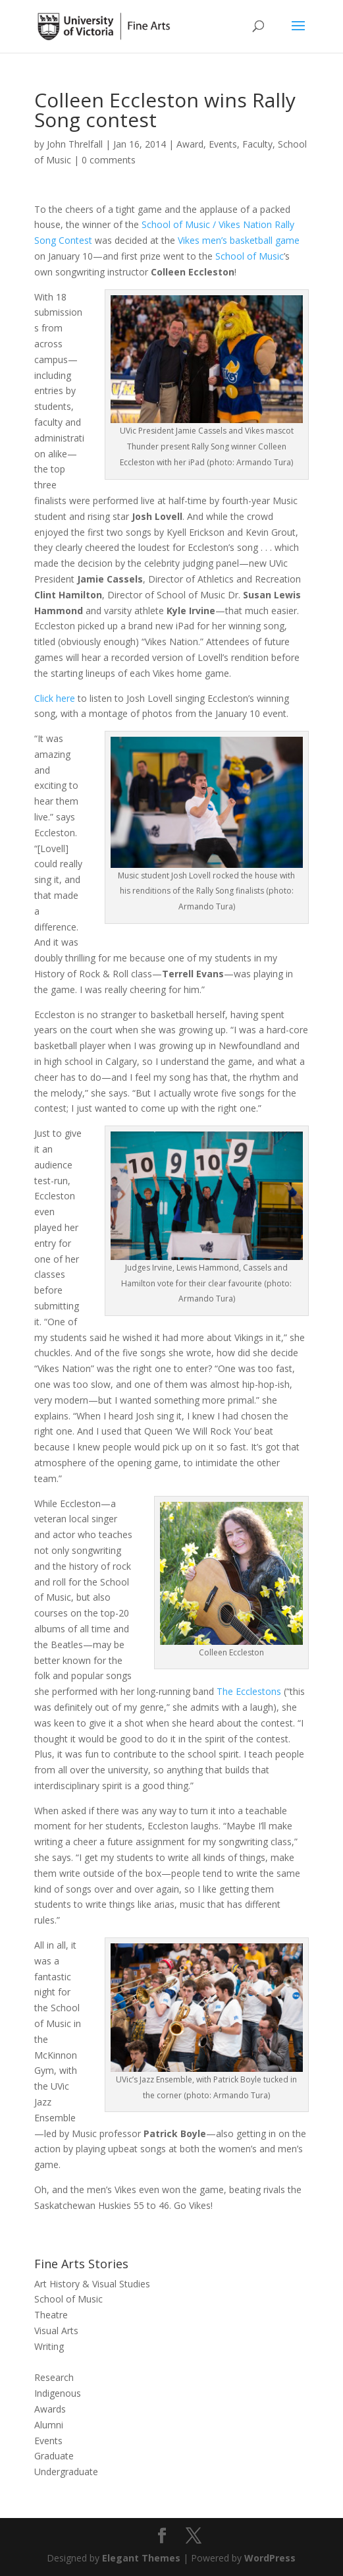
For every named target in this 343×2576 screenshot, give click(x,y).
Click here (54, 698)
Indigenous (57, 2393)
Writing (49, 2346)
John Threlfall (75, 144)
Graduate (54, 2455)
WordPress (270, 2558)
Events (223, 144)
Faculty (257, 144)
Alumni (48, 2425)
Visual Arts (56, 2330)
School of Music (249, 256)
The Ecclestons (249, 1691)
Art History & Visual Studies (92, 2283)
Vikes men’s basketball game (239, 240)
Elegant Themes (141, 2558)
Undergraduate (66, 2471)
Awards (50, 2409)
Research (54, 2377)
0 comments (109, 160)
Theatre (51, 2314)
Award (189, 144)
